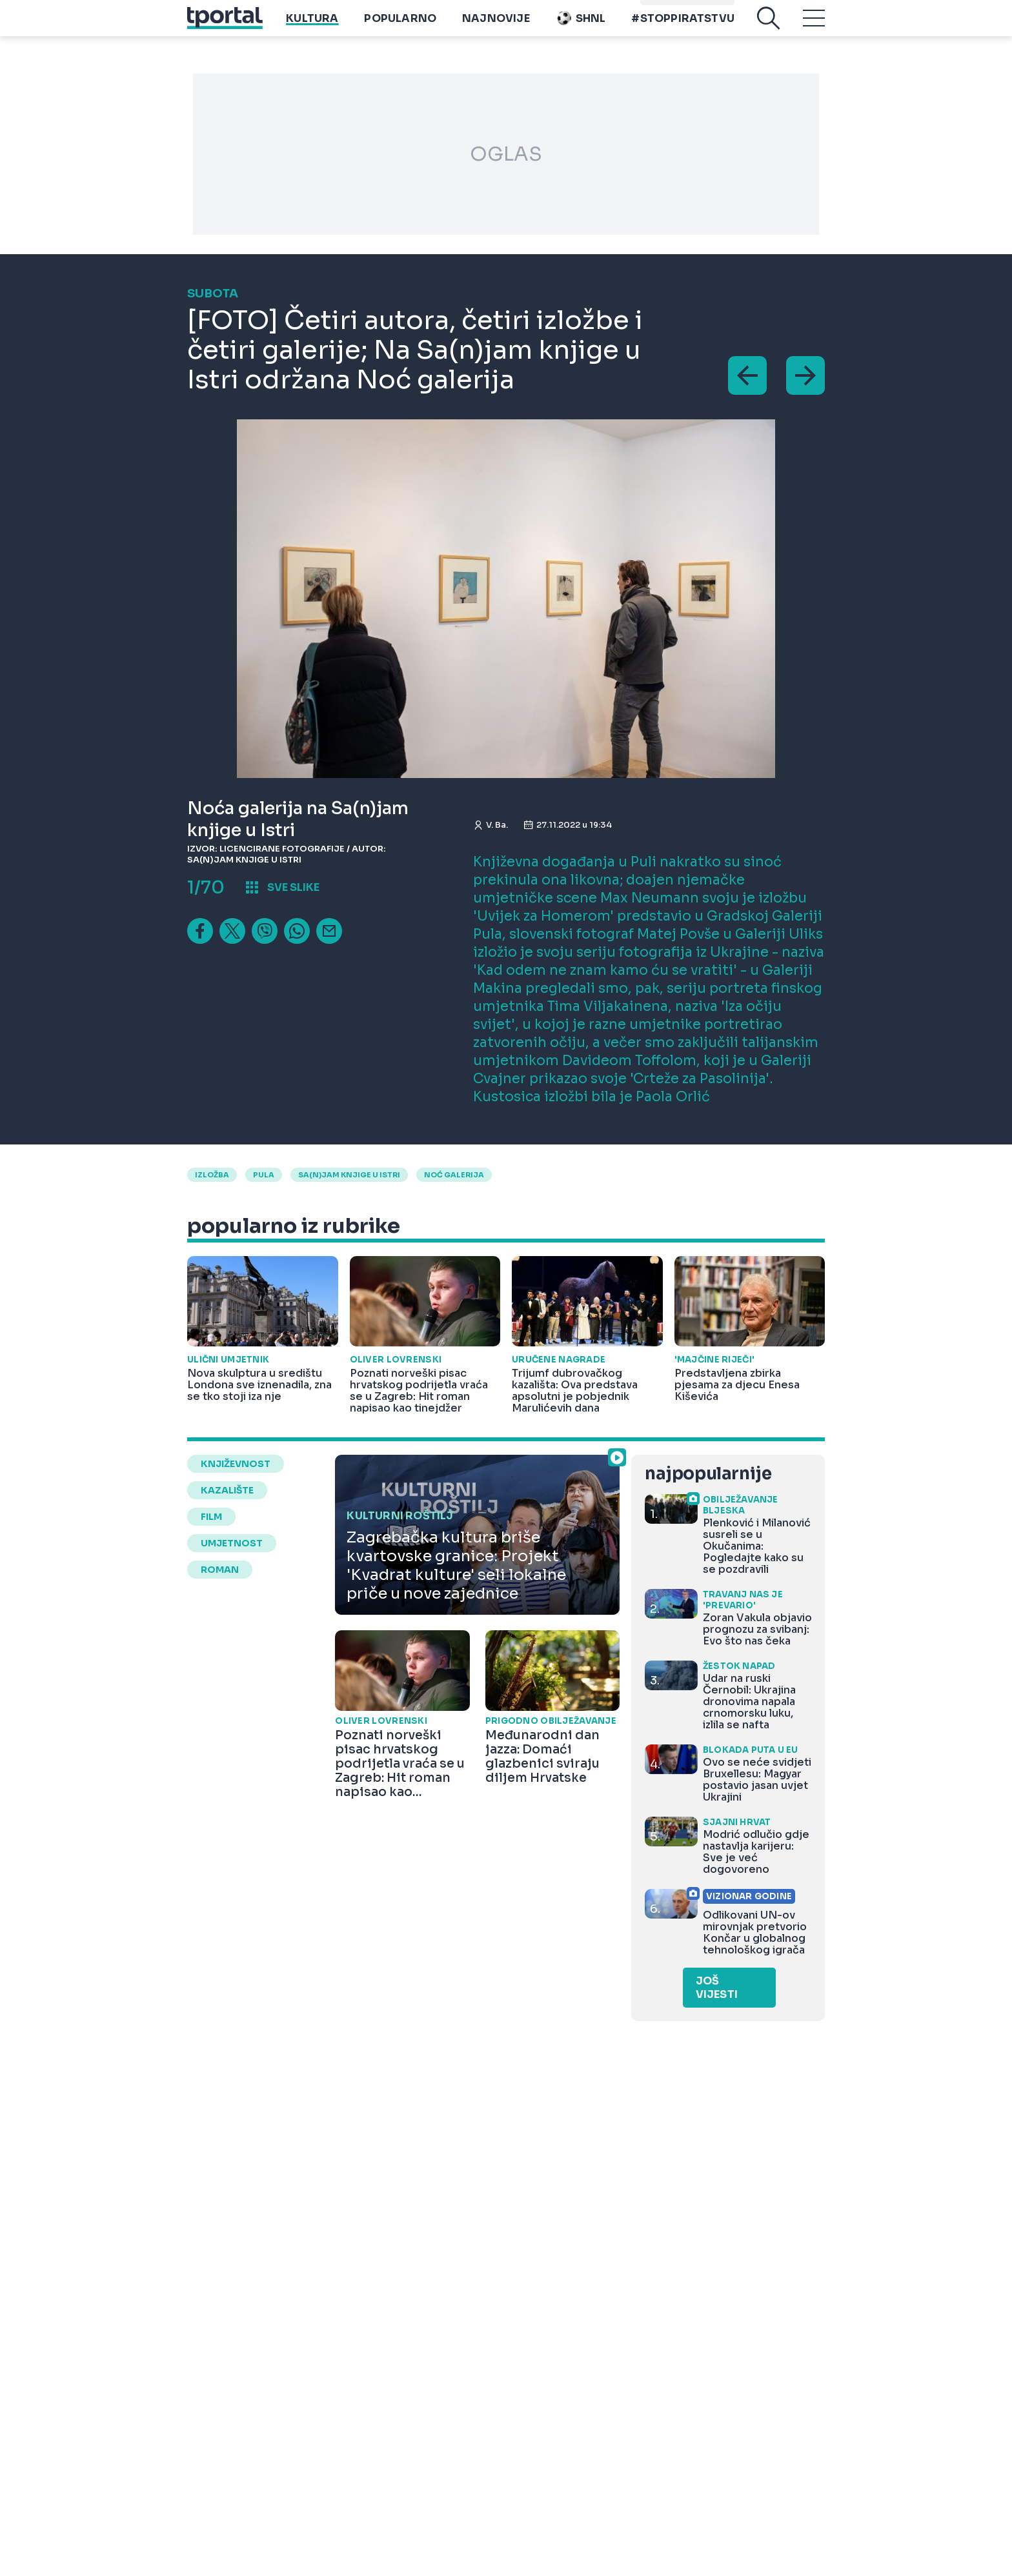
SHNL (581, 27)
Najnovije (496, 27)
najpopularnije (708, 1473)
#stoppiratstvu (682, 27)
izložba (212, 1174)
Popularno (400, 27)
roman (220, 1569)
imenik (661, 7)
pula (263, 1174)
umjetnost (232, 1543)
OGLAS (506, 154)
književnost (235, 1464)
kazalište (227, 1490)
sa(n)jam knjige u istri (349, 1174)
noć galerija (454, 1174)
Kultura (312, 27)
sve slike (293, 887)
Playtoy (709, 7)
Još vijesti (717, 1987)
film (211, 1517)
